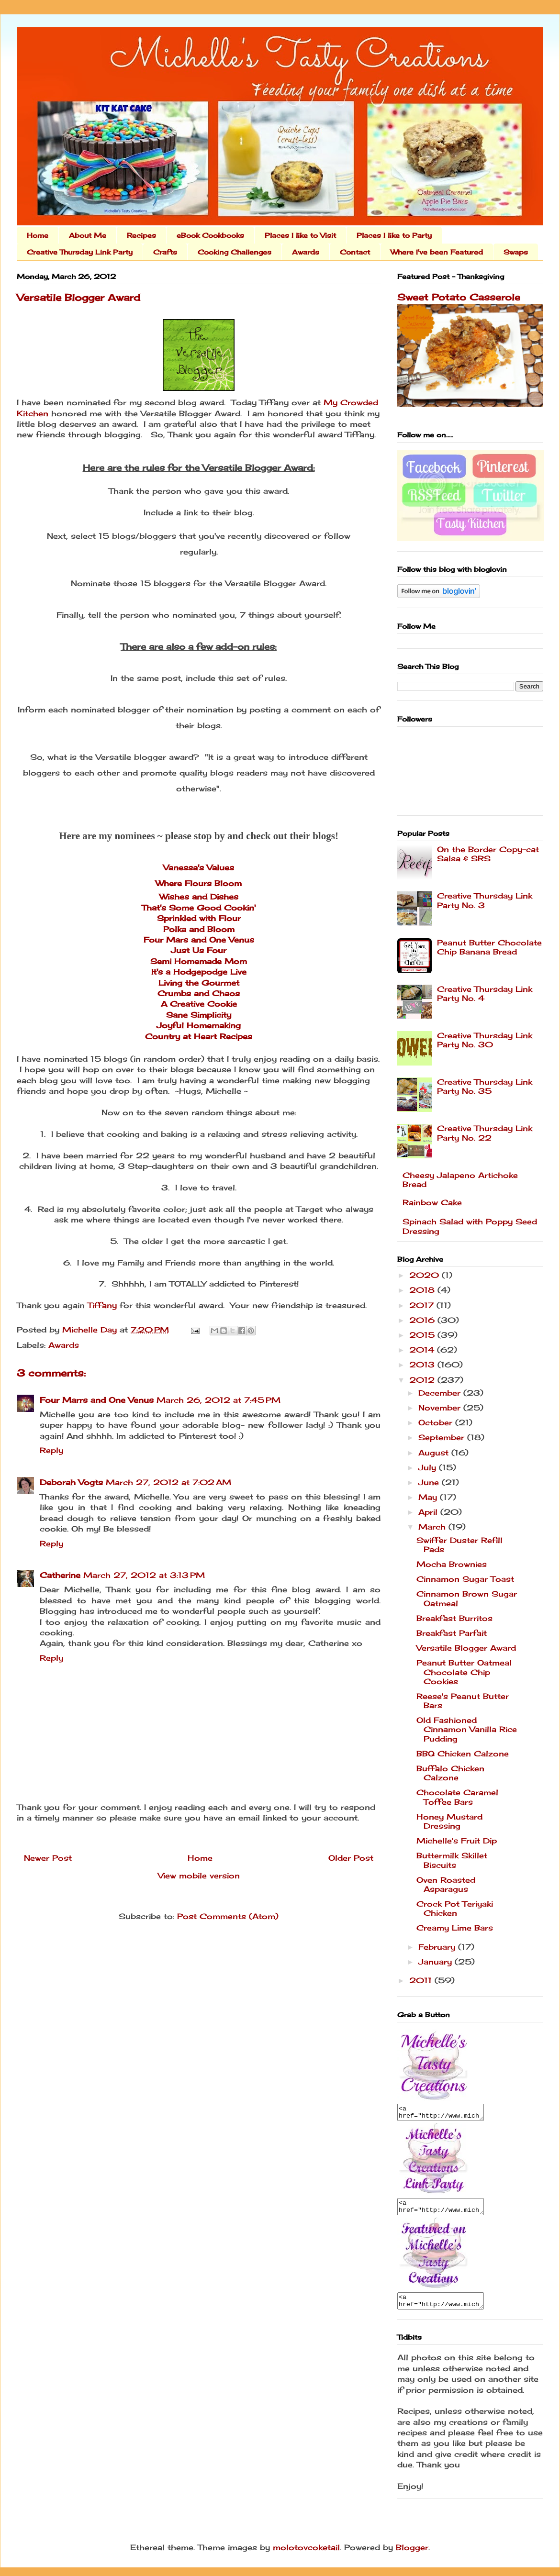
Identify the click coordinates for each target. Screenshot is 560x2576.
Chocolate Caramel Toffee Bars (457, 1797)
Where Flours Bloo (195, 883)
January (436, 1961)
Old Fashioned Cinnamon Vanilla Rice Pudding (466, 1729)
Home (37, 235)
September (442, 1437)
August (434, 1452)
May (429, 1497)
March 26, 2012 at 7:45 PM (218, 1400)
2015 (423, 1335)
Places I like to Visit (300, 235)
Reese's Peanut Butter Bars (462, 1700)
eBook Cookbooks (210, 235)
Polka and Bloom (199, 929)
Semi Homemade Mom (198, 961)
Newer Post (48, 1858)
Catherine (60, 1575)
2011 (422, 1980)
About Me (87, 235)
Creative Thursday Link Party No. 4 (484, 993)
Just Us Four (198, 950)
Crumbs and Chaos (198, 993)
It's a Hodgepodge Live (198, 972)
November (440, 1407)
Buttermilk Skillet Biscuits (451, 1860)
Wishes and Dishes (198, 896)
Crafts (165, 252)
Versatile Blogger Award (466, 1648)
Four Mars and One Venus (199, 939)
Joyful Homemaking (199, 1025)
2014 (423, 1350)
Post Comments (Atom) (228, 1916)
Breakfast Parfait (451, 1633)
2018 (423, 1290)
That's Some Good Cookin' (199, 907)
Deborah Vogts (71, 1482)
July (428, 1467)
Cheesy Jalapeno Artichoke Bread (460, 1179)
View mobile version (199, 1875)
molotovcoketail (306, 2556)
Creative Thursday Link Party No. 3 (484, 900)
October (436, 1422)
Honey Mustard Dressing (449, 1821)
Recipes (141, 235)
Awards (305, 252)
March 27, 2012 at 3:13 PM (144, 1575)
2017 (423, 1305)
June (430, 1482)
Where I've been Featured (437, 252)
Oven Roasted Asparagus (445, 1884)
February (438, 1947)
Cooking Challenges (234, 252)
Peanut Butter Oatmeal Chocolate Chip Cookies (464, 1672)
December (440, 1393)
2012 (423, 1380)
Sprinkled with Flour (199, 918)
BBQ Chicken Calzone (462, 1753)
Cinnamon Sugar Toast (465, 1579)
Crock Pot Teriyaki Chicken (454, 1908)
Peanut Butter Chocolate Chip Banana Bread (489, 947)
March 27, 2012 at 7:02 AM (168, 1482)
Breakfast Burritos (454, 1618)
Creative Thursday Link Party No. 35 (484, 1086)
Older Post (350, 1858)
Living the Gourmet (198, 983)
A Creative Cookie (199, 1004)
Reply (51, 1450)
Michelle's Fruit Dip (456, 1840)
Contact (355, 252)
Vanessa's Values (198, 867)
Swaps (516, 252)
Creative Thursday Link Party (80, 252)
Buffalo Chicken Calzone (450, 1773)
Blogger (412, 2556)
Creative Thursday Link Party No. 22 (484, 1132)
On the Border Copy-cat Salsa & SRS (488, 853)
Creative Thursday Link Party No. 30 (484, 1040)
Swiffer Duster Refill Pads (459, 1544)
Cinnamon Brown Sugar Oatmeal (466, 1598)
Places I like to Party (394, 235)
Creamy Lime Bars (454, 1927)
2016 (423, 1320)
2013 (423, 1364)
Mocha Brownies (451, 1564)
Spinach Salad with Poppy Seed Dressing (470, 1226)
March (433, 1527)
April (429, 1512)
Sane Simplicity (198, 1015)
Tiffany (102, 1305)
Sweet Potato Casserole (458, 297)
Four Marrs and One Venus (97, 1400)
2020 (425, 1275)
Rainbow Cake (432, 1202)
